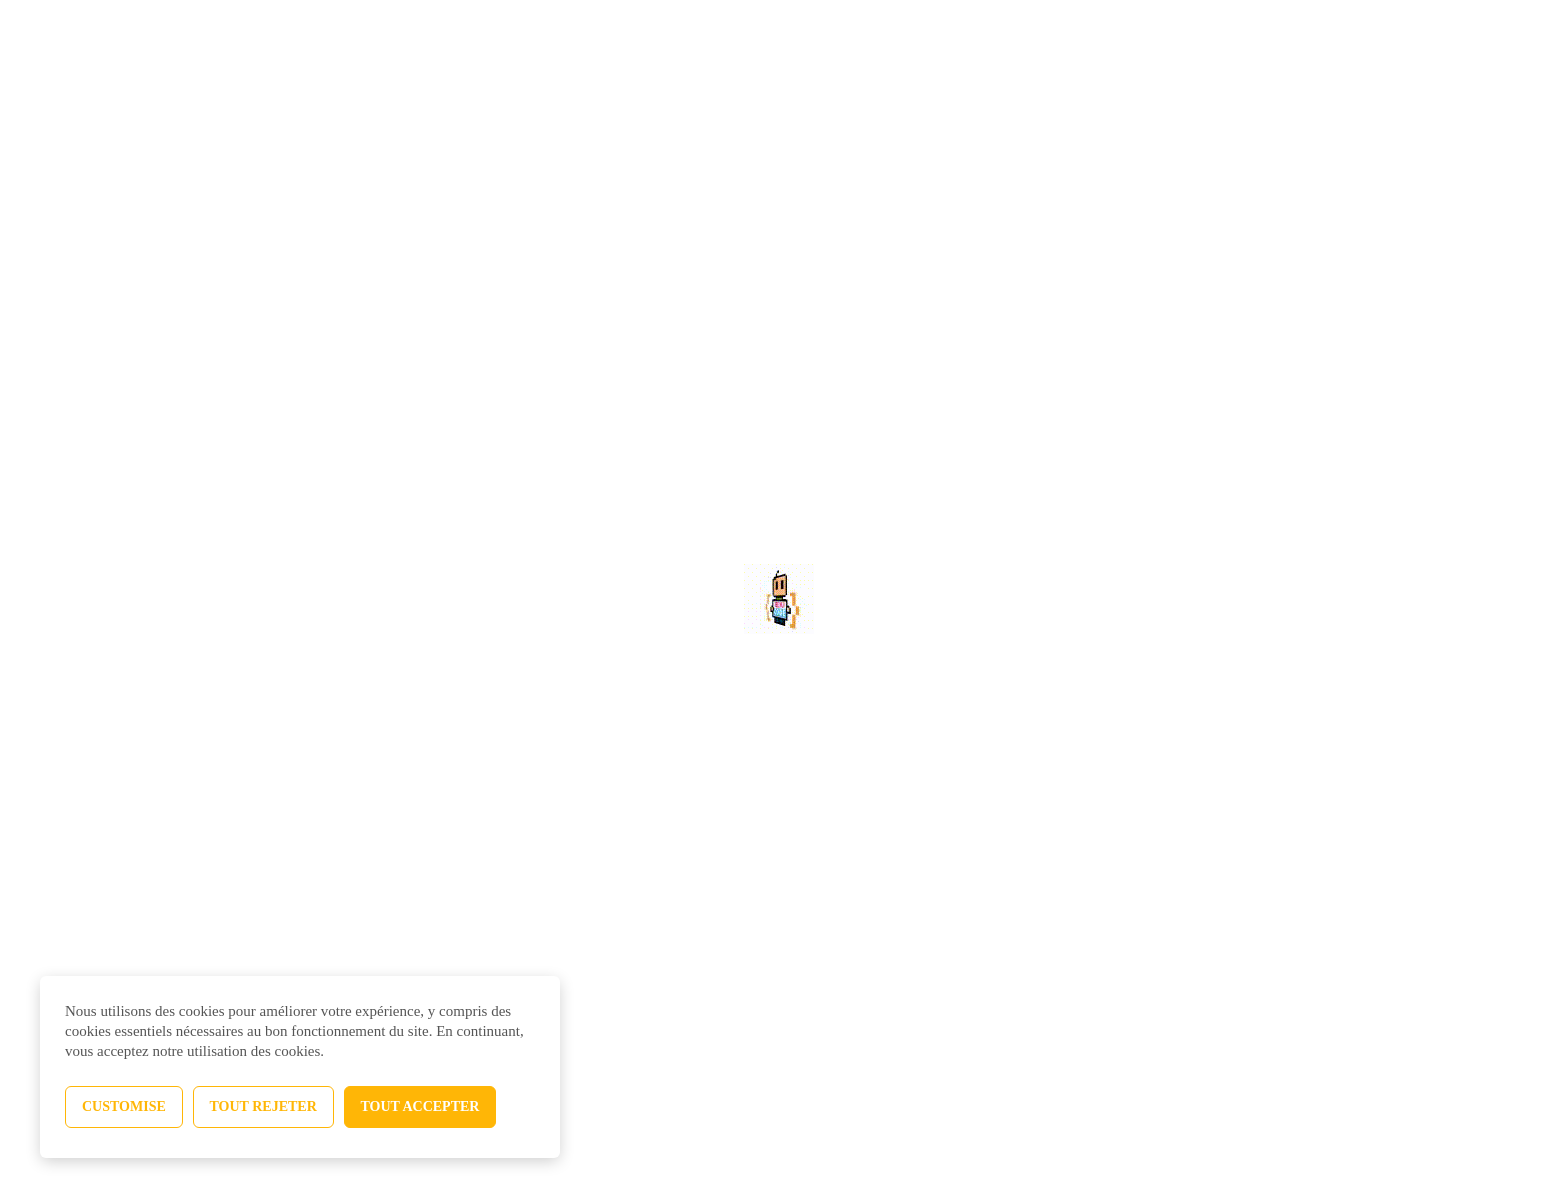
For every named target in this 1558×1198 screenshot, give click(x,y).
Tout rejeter (263, 1106)
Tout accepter (420, 1106)
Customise (124, 1106)
